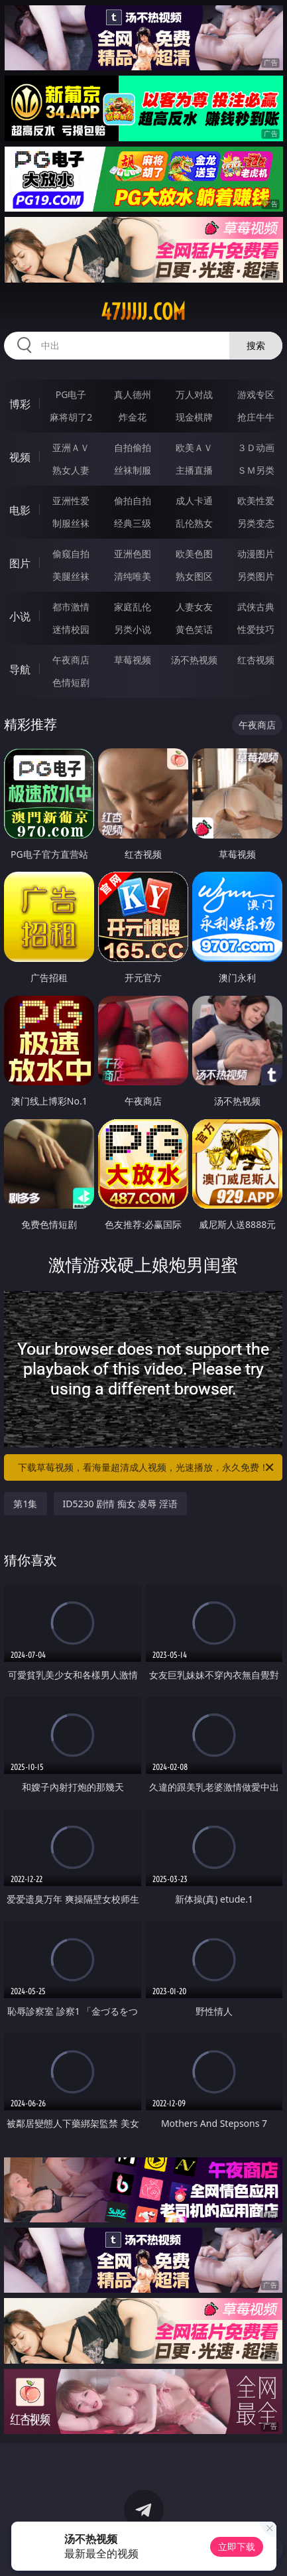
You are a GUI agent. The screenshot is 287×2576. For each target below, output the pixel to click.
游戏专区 (255, 394)
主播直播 (194, 470)
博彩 (19, 404)
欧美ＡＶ (194, 447)
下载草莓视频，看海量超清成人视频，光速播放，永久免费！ (147, 1467)
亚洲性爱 (70, 500)
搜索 (256, 345)
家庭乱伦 (132, 606)
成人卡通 (194, 500)
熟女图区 (194, 576)
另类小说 (132, 629)
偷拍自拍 (132, 500)
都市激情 (70, 606)
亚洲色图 (132, 553)
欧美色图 (194, 553)
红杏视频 (255, 659)
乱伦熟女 (194, 523)
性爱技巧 (255, 629)
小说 (19, 616)
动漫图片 (255, 553)
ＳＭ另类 (255, 470)
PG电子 (71, 394)
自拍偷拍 (132, 447)
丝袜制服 (132, 470)
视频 (19, 457)
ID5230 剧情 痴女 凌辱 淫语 (120, 1503)
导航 (19, 669)
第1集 (25, 1503)
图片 (19, 563)
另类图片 (255, 576)
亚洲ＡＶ (70, 447)
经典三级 (132, 523)
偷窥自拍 (70, 553)
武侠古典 (255, 606)
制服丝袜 (70, 523)
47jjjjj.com (143, 312)
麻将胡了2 (71, 417)
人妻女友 (194, 606)
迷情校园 (70, 629)
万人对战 (194, 394)
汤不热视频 (194, 659)
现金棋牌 (194, 417)
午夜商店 (70, 659)
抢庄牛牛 (255, 417)
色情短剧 (70, 682)
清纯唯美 (132, 576)
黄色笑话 (194, 629)
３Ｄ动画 (255, 447)
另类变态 (255, 523)
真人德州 (132, 394)
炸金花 (132, 417)
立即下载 (236, 2546)
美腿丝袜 (70, 576)
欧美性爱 (255, 500)
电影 (19, 510)
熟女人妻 (70, 470)
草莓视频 (132, 659)
